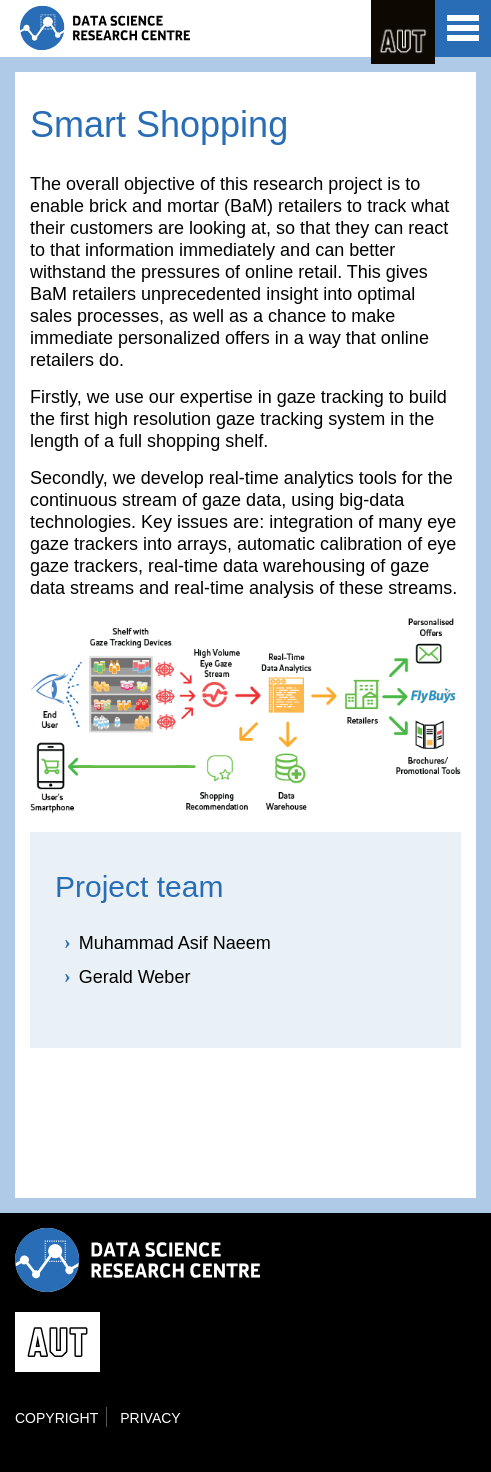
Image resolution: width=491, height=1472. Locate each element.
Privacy (150, 1418)
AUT (403, 32)
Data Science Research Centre (105, 28)
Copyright (56, 1418)
